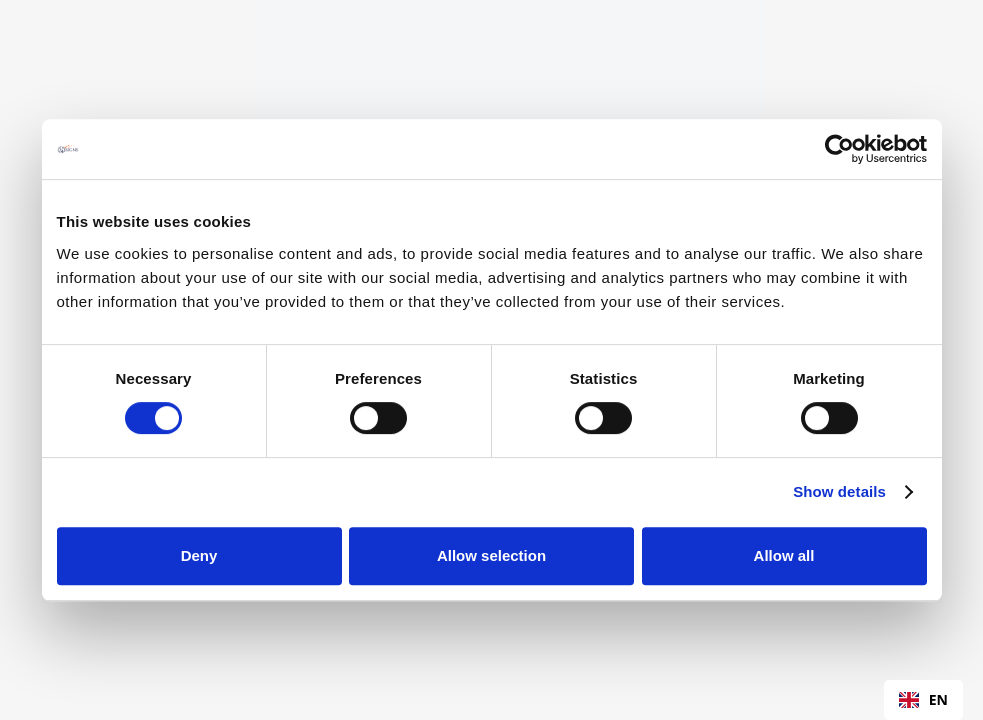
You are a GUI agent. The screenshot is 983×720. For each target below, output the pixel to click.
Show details (839, 491)
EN (923, 699)
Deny (199, 555)
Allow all (784, 555)
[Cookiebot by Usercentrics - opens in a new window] (839, 149)
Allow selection (491, 555)
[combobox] (923, 700)
